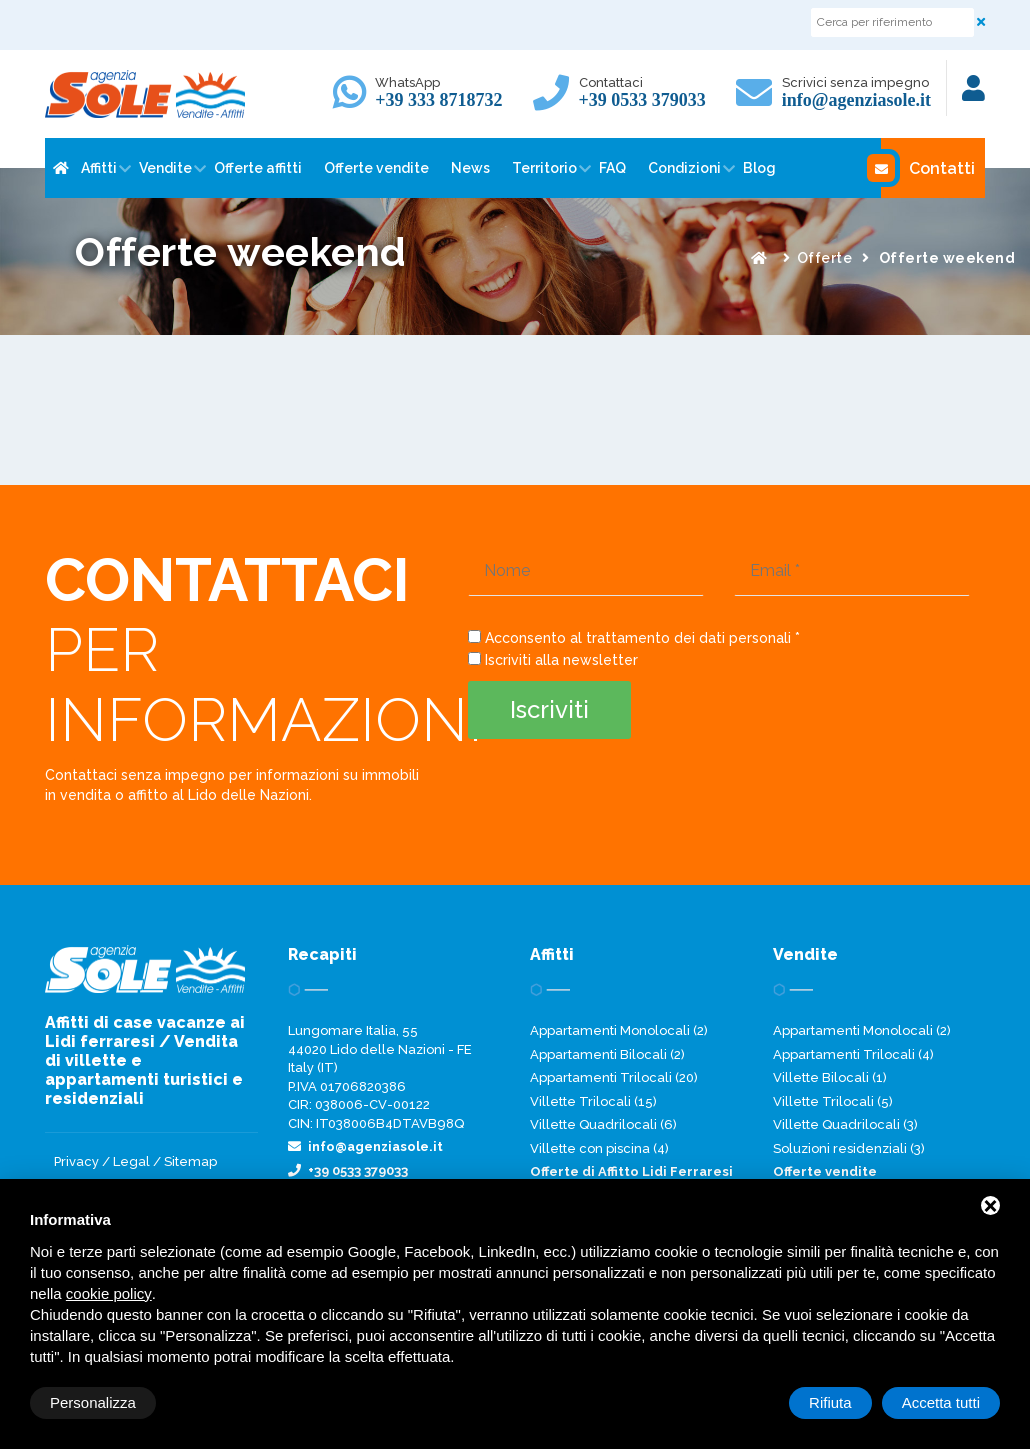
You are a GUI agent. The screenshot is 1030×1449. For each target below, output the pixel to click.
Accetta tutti (941, 1402)
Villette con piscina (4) (599, 1148)
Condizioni (684, 168)
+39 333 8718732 (438, 100)
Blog (759, 168)
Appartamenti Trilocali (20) (614, 1077)
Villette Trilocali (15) (593, 1101)
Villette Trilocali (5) (833, 1101)
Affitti (99, 168)
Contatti (928, 168)
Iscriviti (549, 709)
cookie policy (109, 1293)
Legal (131, 1161)
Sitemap (190, 1161)
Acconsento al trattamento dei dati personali (638, 638)
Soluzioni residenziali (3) (849, 1148)
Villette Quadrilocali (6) (603, 1124)
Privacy (76, 1161)
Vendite (165, 168)
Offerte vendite (376, 168)
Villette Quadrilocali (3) (845, 1124)
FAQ (612, 168)
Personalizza (93, 1402)
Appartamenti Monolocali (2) (619, 1030)
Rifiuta (830, 1402)
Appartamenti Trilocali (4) (853, 1054)
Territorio (544, 168)
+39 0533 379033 (642, 100)
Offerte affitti (258, 168)
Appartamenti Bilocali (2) (607, 1054)
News (470, 168)
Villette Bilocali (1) (830, 1077)
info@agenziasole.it (856, 100)
